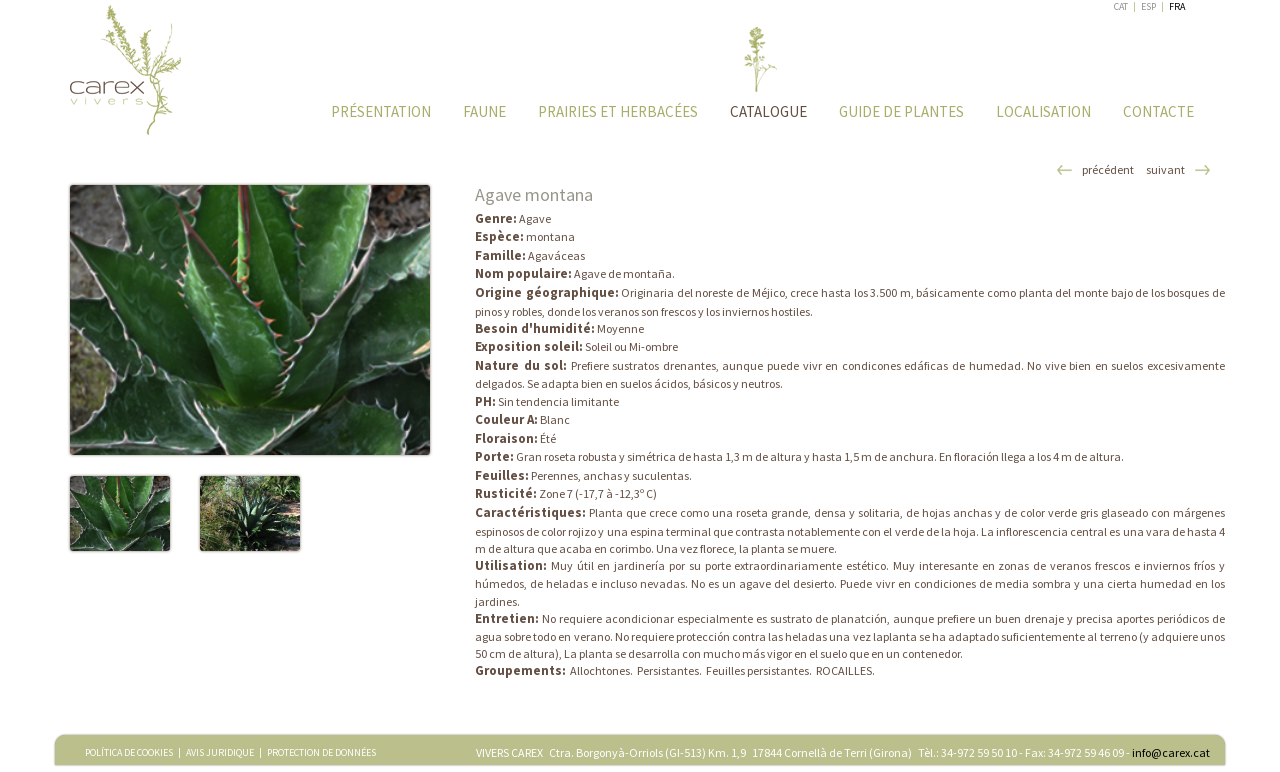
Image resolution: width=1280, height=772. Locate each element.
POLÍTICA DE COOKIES (129, 752)
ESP (1148, 6)
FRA (1177, 6)
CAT (1121, 6)
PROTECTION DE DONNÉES (321, 752)
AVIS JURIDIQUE (220, 752)
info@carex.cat (1171, 752)
